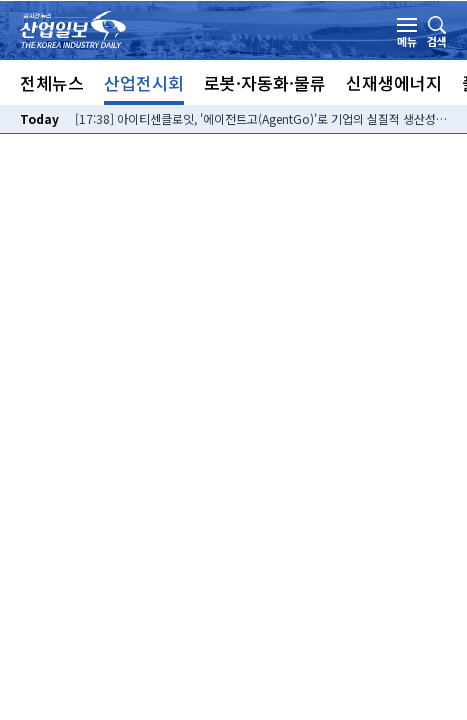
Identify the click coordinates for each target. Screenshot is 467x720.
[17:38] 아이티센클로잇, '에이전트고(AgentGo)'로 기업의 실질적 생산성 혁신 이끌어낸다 (261, 118)
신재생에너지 (394, 82)
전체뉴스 (52, 82)
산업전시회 (144, 82)
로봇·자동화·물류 (265, 82)
